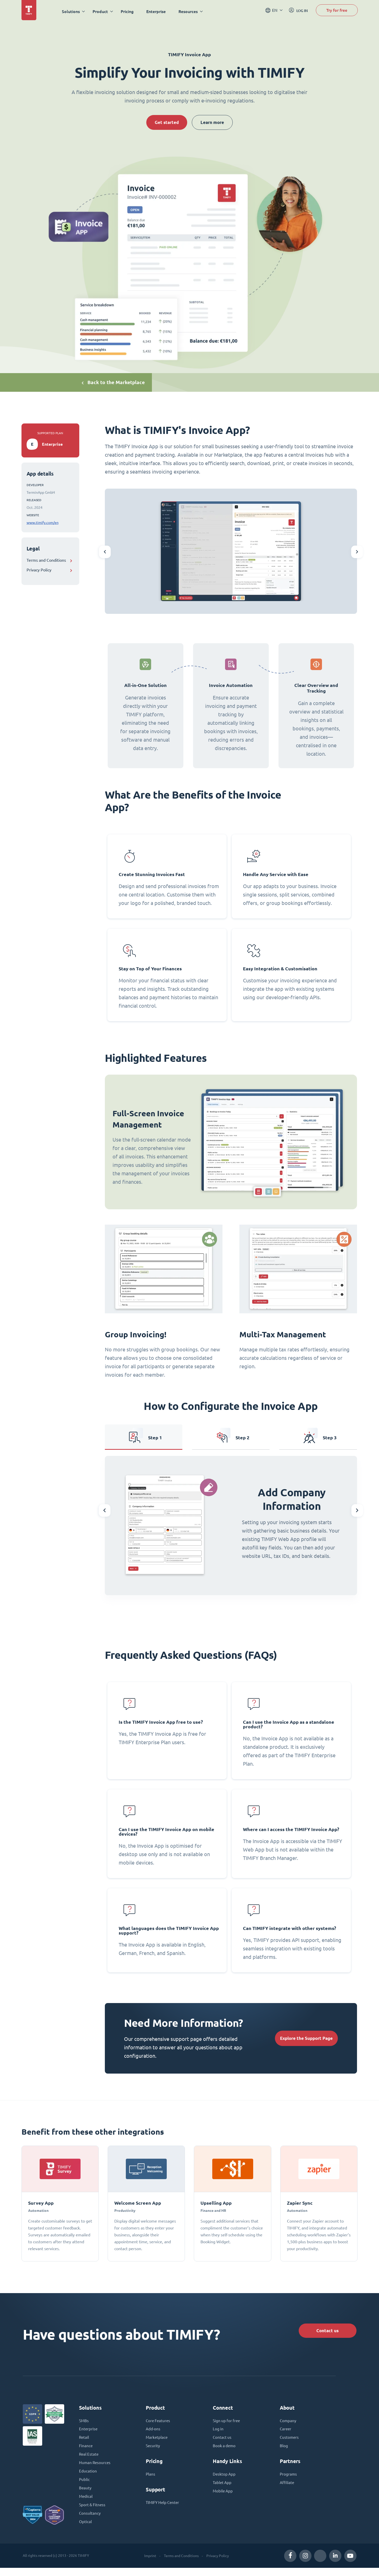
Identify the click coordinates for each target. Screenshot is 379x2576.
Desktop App (224, 2478)
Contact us (325, 2332)
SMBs (84, 2423)
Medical (86, 2501)
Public (84, 2484)
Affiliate (287, 2487)
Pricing (128, 11)
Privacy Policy (39, 571)
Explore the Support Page (304, 2039)
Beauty (85, 2493)
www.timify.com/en (43, 524)
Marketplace (157, 2441)
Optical (85, 2527)
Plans (150, 2478)
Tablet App (222, 2487)
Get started (164, 122)
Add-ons (153, 2432)
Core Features (159, 2423)
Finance (86, 2449)
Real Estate (89, 2458)
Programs (288, 2478)
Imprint (150, 2562)
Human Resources (95, 2467)
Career (286, 2432)
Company (288, 2423)
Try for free (336, 11)
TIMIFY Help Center (164, 2506)
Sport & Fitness (93, 2510)
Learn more (215, 122)
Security (153, 2449)
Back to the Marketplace (43, 383)
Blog (284, 2449)
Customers (289, 2441)
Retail (84, 2441)
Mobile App (223, 2495)
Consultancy (90, 2519)
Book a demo (225, 2449)
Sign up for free (227, 2423)
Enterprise (157, 11)
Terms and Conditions (46, 561)
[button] (104, 1511)
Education (88, 2475)
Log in (218, 2432)
